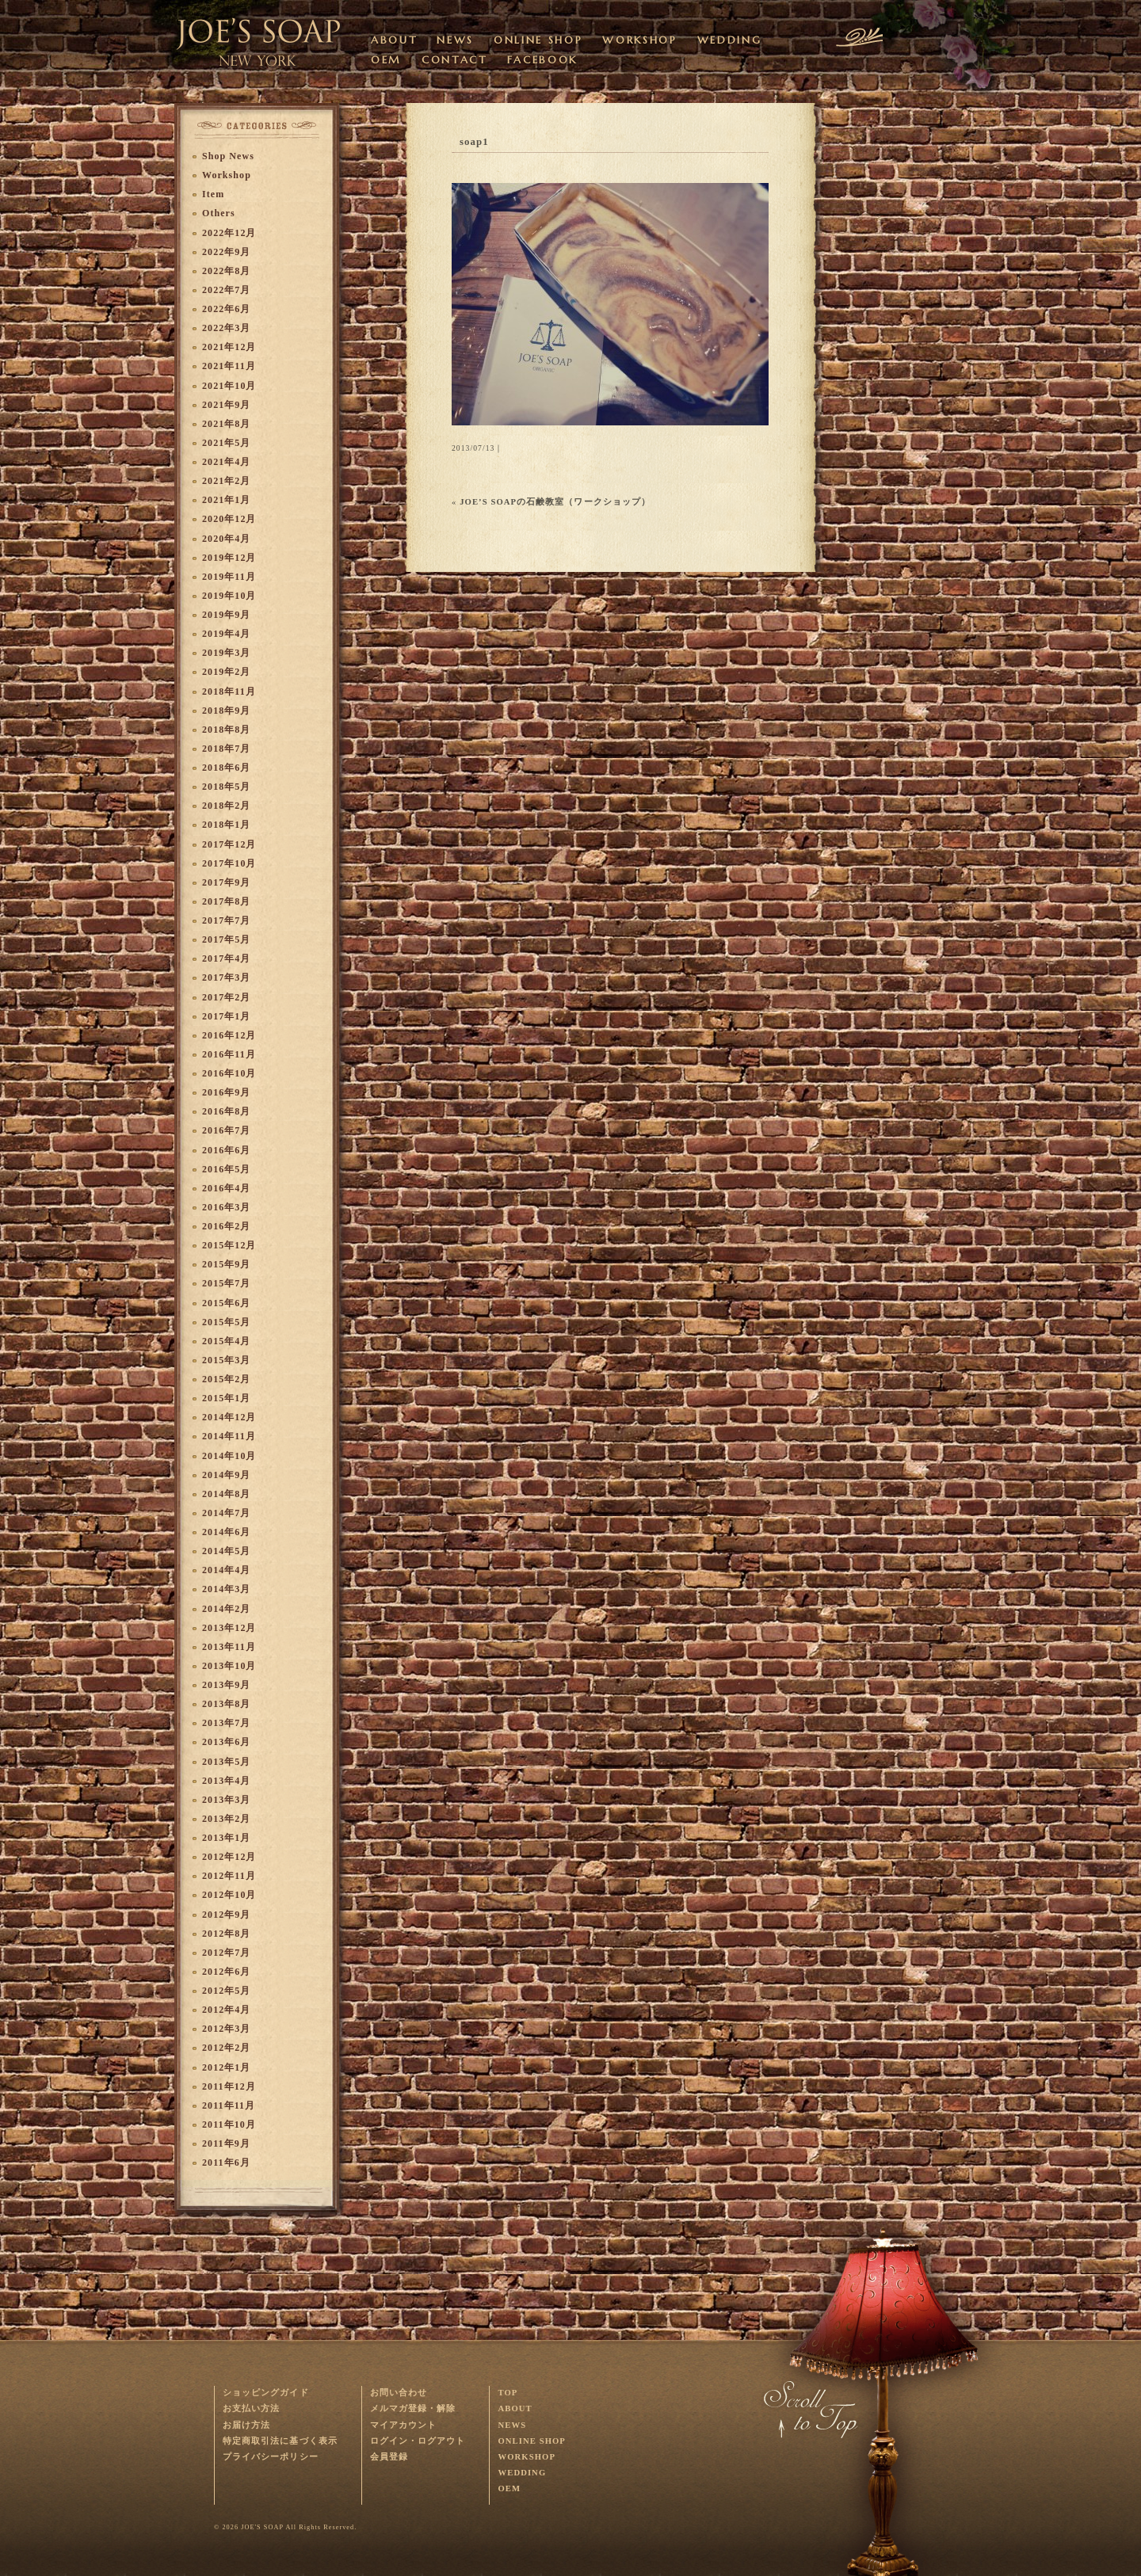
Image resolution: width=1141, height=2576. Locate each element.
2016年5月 (226, 1169)
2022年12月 (229, 232)
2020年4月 (226, 538)
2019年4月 (226, 633)
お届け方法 (246, 2425)
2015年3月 (226, 1360)
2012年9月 (226, 1914)
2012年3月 (226, 2028)
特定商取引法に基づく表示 (280, 2441)
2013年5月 (226, 1761)
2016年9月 (226, 1092)
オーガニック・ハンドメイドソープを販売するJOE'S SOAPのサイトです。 (259, 35)
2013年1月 (226, 1837)
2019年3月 (226, 652)
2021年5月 (226, 442)
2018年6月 (226, 767)
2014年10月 (229, 1455)
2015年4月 (226, 1341)
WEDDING (729, 40)
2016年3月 (226, 1207)
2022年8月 (226, 270)
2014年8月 (226, 1493)
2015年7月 (226, 1283)
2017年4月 (226, 958)
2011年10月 (229, 2124)
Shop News (228, 156)
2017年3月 (226, 977)
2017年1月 (226, 1016)
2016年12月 (229, 1035)
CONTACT (454, 60)
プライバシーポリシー (271, 2456)
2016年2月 (226, 1226)
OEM (386, 60)
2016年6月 (226, 1150)
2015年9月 (226, 1264)
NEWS (455, 40)
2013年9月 (226, 1684)
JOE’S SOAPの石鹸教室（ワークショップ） (555, 501)
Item (213, 194)
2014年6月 (226, 1532)
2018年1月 (226, 824)
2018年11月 (229, 691)
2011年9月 (226, 2143)
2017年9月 (226, 882)
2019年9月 (226, 614)
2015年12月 (229, 1245)
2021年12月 (229, 346)
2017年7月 (226, 920)
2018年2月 (226, 805)
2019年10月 (229, 595)
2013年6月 (226, 1741)
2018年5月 (226, 786)
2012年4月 (226, 2009)
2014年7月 (226, 1513)
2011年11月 (228, 2105)
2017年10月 (229, 863)
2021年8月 (226, 423)
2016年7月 (226, 1130)
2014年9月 (226, 1474)
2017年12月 (229, 844)
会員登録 (389, 2456)
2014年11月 (229, 1436)
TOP (507, 2392)
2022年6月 (226, 308)
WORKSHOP (639, 40)
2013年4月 (226, 1780)
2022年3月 (226, 327)
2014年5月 (226, 1551)
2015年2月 (226, 1379)
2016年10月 (229, 1073)
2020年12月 (229, 518)
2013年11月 (229, 1646)
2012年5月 (226, 1990)
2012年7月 (226, 1952)
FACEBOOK (542, 60)
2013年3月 (226, 1799)
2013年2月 (226, 1818)
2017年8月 (226, 901)
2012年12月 (229, 1856)
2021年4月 (226, 461)
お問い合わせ (398, 2392)
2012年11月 (229, 1875)
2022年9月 (226, 251)
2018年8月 (226, 729)
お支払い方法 (251, 2408)
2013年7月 (226, 1722)
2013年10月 (229, 1665)
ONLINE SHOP (538, 40)
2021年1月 (226, 499)
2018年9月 (226, 710)
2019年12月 (229, 557)
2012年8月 (226, 1933)
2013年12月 (229, 1627)
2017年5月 (226, 939)
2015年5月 (226, 1322)
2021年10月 (229, 385)
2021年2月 (226, 480)
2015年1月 (226, 1398)
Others (218, 213)
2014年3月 (226, 1589)
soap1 (474, 141)
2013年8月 (226, 1703)
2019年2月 (226, 671)
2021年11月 (229, 366)
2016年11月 (229, 1054)
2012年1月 (226, 2067)
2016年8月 (226, 1111)
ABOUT (394, 40)
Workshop (226, 175)
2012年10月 (229, 1894)
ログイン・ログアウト (418, 2441)
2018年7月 (226, 748)
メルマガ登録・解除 (413, 2408)
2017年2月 (226, 997)
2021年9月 (226, 404)
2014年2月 (226, 1608)
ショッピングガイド (266, 2392)
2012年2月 (226, 2047)
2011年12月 (229, 2086)
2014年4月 (226, 1570)
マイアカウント (403, 2425)
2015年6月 (226, 1303)
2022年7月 (226, 289)
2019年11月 (229, 576)
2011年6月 (226, 2162)
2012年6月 (226, 1971)
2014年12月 (229, 1417)
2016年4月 (226, 1188)
